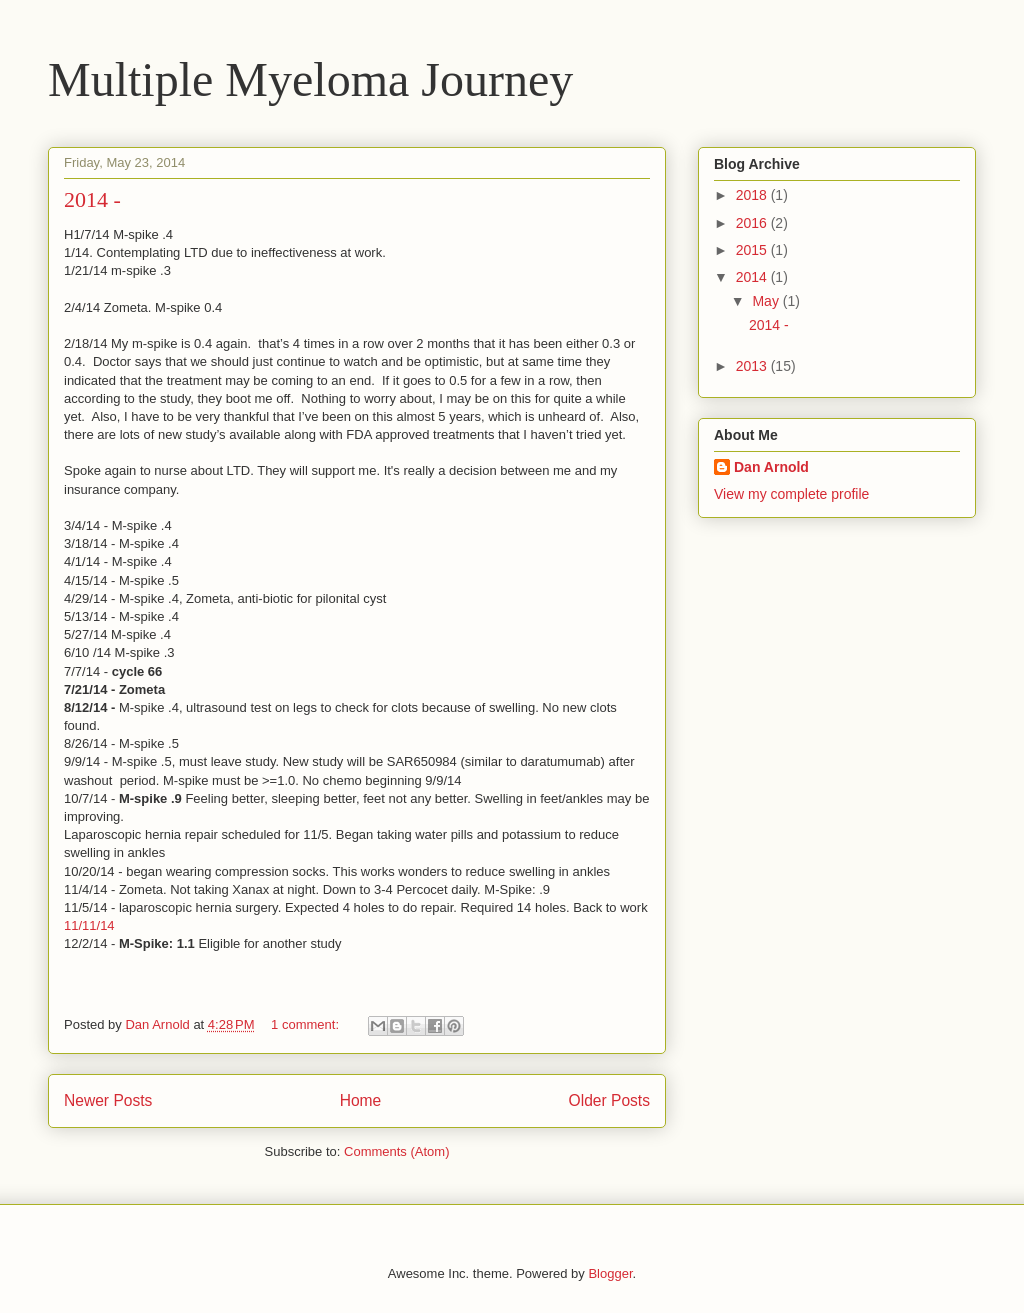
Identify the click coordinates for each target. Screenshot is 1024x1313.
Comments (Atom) (396, 1151)
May (767, 301)
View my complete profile (791, 494)
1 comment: (307, 1024)
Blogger (610, 1273)
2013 (753, 366)
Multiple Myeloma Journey (310, 79)
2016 (753, 223)
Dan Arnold (771, 467)
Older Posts (609, 1100)
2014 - (92, 199)
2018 (753, 195)
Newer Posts (108, 1100)
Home (361, 1100)
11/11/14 (89, 925)
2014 (753, 277)
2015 (753, 250)
